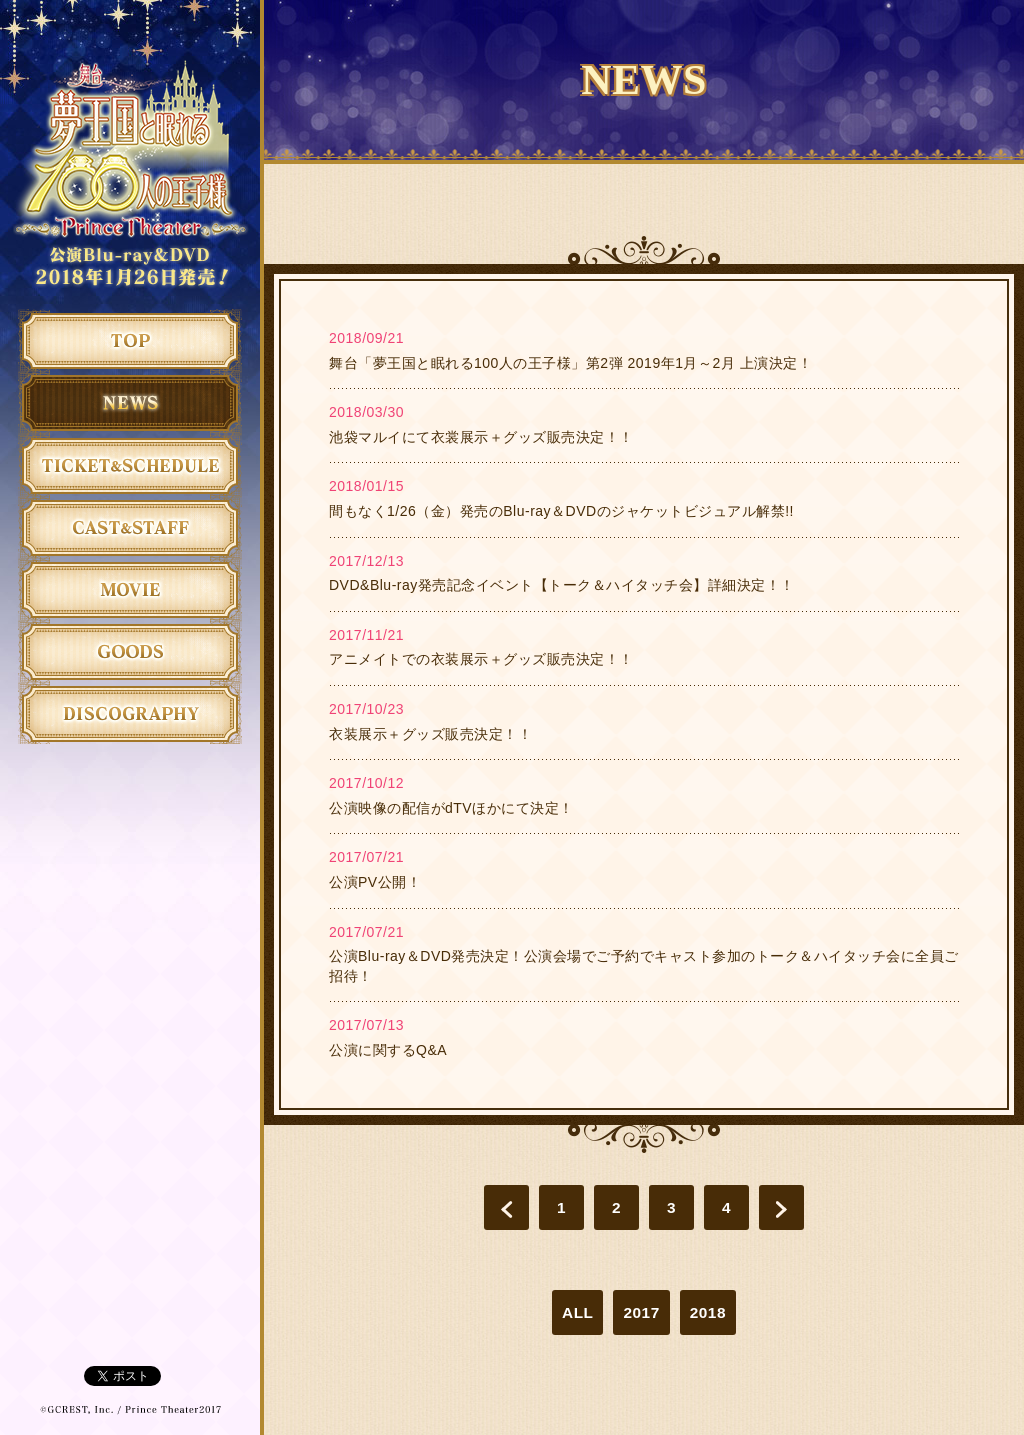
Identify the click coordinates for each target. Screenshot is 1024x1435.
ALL (577, 1312)
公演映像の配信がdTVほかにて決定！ (451, 808)
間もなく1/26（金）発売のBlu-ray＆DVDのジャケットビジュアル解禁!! (561, 511)
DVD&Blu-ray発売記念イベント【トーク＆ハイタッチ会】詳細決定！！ (562, 585)
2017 (641, 1312)
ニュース (130, 402)
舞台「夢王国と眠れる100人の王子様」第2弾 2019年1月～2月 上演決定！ (570, 363)
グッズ (130, 651)
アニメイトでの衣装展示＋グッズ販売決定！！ (481, 659)
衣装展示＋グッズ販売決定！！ (430, 734)
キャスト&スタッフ (130, 527)
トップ (130, 340)
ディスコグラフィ (130, 713)
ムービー (130, 589)
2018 (708, 1312)
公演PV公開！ (375, 882)
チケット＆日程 (130, 465)
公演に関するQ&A (388, 1050)
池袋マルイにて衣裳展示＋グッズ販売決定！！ (481, 437)
